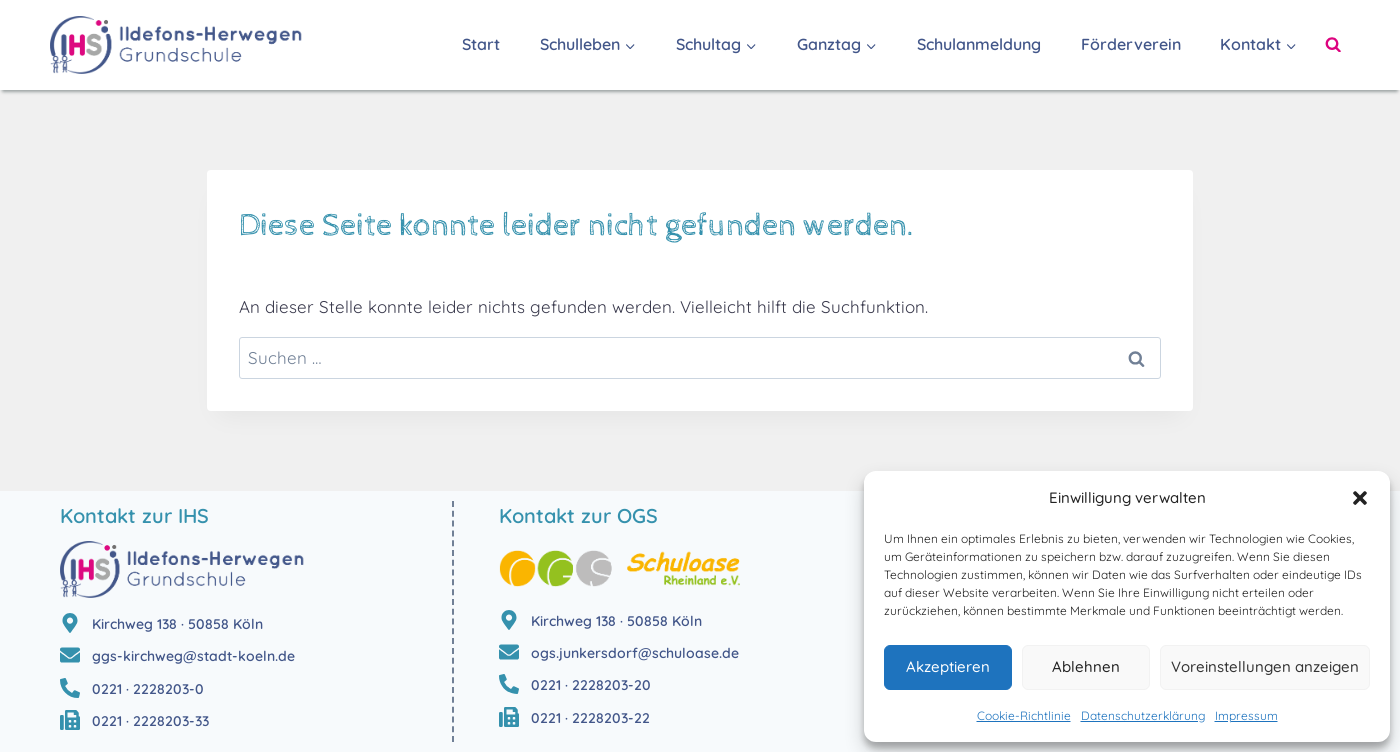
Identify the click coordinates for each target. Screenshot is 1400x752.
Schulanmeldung (979, 44)
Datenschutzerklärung (1143, 715)
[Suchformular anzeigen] (1333, 45)
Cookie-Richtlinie (1024, 715)
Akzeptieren (948, 666)
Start (481, 44)
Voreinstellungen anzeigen (1265, 666)
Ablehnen (1086, 666)
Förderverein (1131, 44)
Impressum (1246, 715)
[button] (1360, 498)
